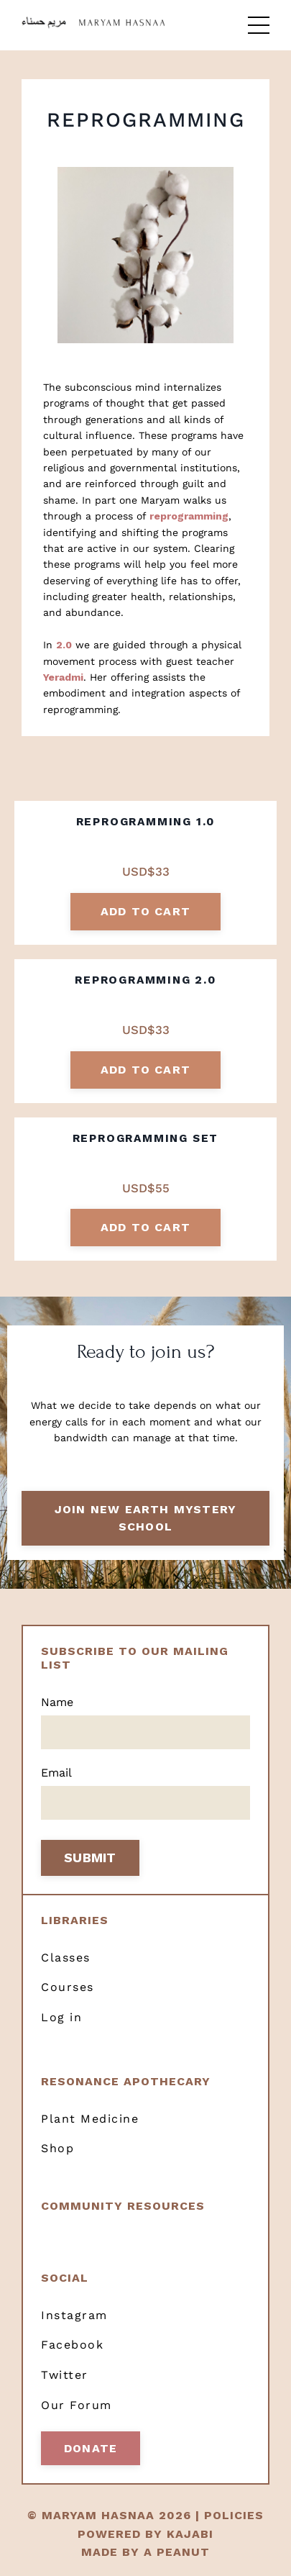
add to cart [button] (145, 911)
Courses (67, 1987)
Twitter (64, 2375)
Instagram (74, 2315)
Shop (57, 2148)
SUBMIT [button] (90, 1857)
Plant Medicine (90, 2119)
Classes (66, 1957)
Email (56, 1772)
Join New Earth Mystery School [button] (145, 1517)
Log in (61, 2017)
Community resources (123, 2206)
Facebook (72, 2344)
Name (57, 1702)
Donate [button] (90, 2448)
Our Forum (76, 2405)
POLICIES (234, 2515)
